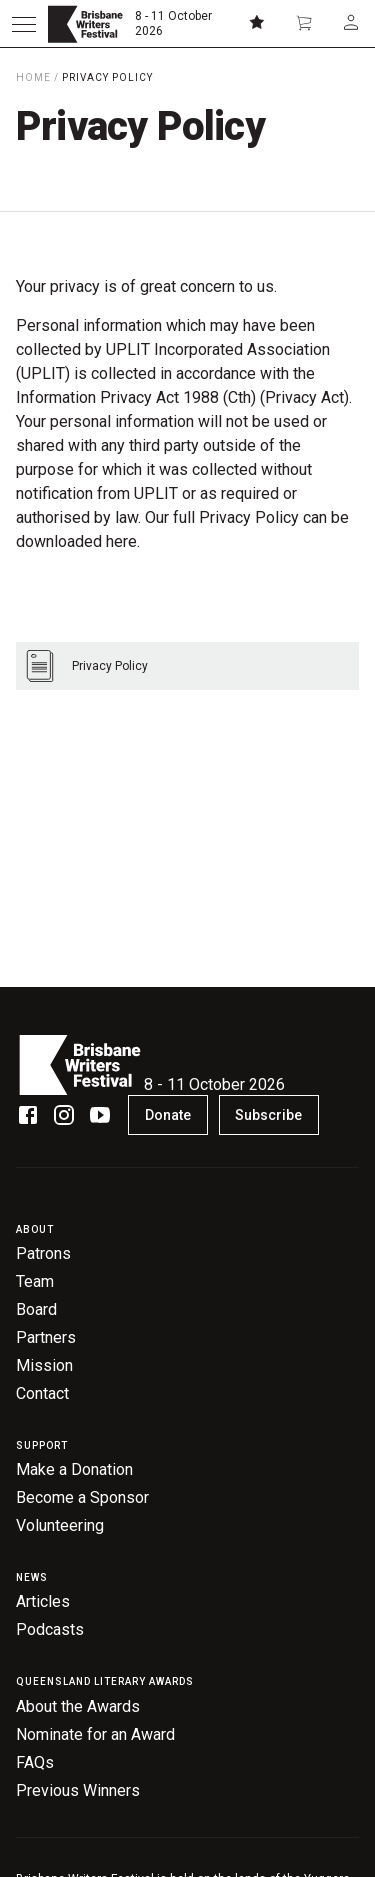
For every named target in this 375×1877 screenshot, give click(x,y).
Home (33, 77)
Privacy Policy (107, 77)
